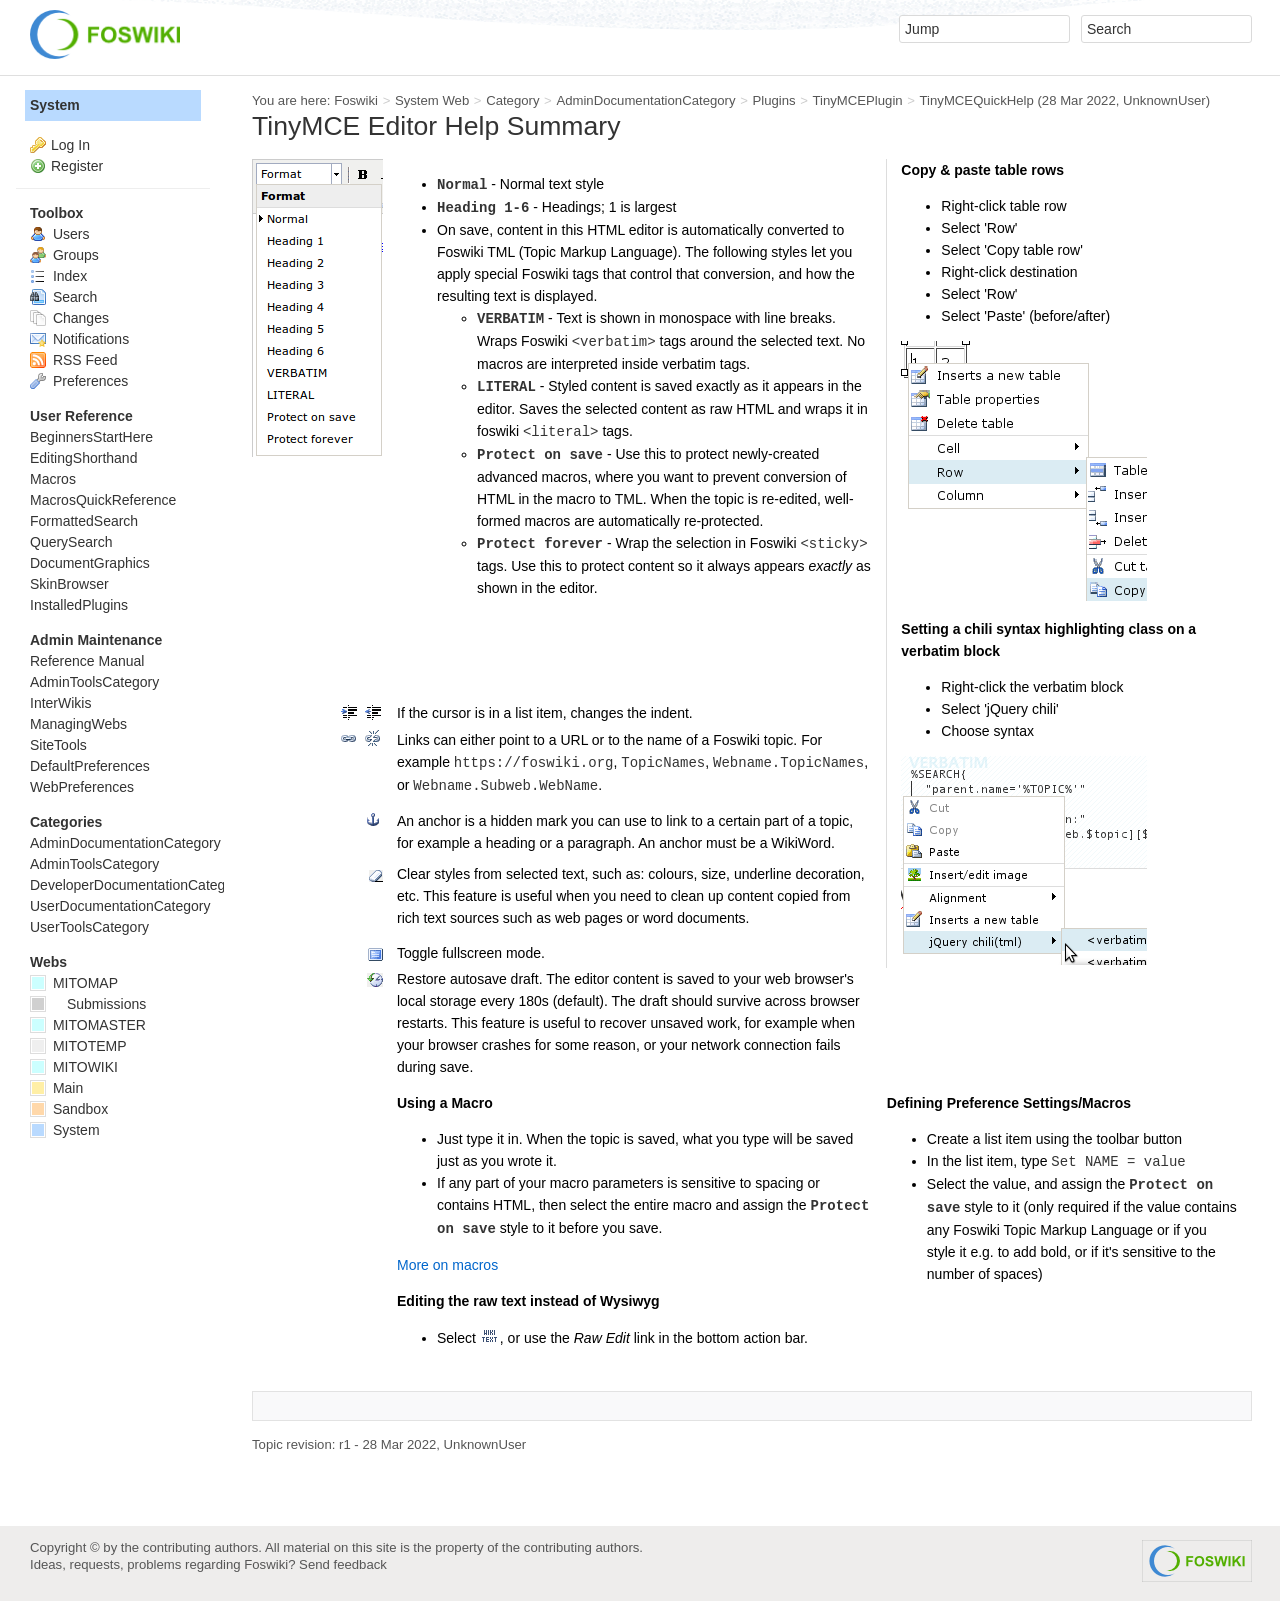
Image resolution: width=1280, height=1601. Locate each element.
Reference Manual (87, 661)
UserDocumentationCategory (120, 906)
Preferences (79, 381)
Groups (64, 255)
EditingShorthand (83, 458)
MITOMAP (74, 983)
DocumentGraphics (90, 563)
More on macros (447, 1265)
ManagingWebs (78, 724)
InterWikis (60, 703)
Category (512, 100)
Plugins (773, 100)
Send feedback (343, 1564)
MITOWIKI (74, 1067)
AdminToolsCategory (94, 682)
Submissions (88, 1004)
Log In (70, 145)
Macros (53, 479)
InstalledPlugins (79, 605)
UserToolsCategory (89, 927)
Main (56, 1088)
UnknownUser (1164, 100)
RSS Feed (73, 360)
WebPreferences (82, 787)
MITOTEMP (78, 1046)
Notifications (79, 339)
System (55, 105)
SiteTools (58, 745)
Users (59, 234)
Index (58, 276)
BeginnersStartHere (91, 437)
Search (63, 297)
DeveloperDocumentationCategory (137, 885)
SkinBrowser (69, 584)
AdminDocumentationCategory (645, 100)
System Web (432, 100)
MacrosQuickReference (103, 500)
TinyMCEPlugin (857, 100)
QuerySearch (71, 542)
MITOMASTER (88, 1025)
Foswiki (356, 100)
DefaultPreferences (90, 766)
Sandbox (69, 1109)
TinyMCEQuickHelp (977, 100)
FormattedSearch (84, 521)
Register (77, 166)
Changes (69, 318)
